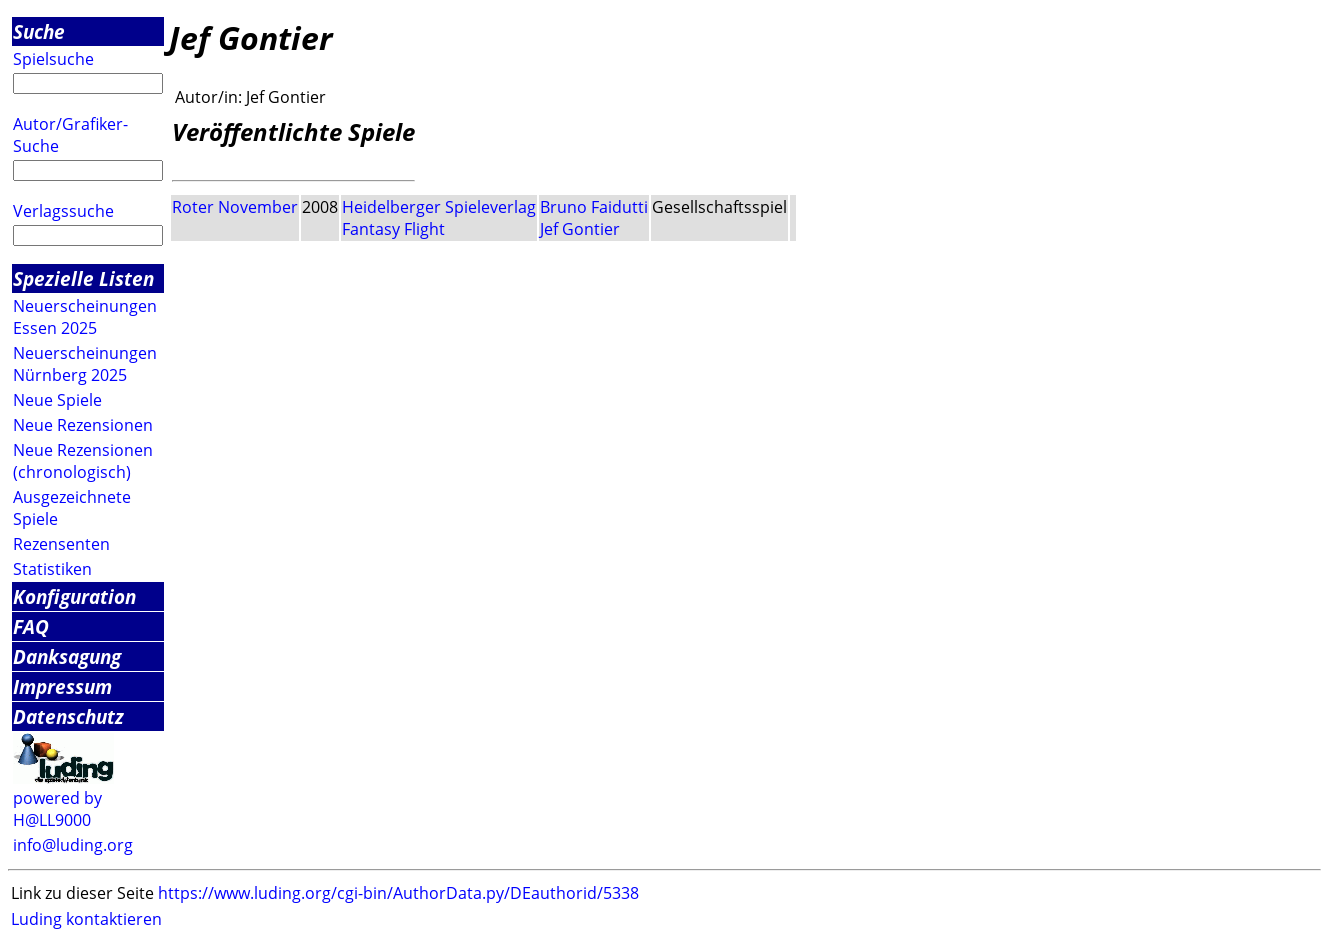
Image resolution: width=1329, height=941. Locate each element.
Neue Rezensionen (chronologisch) (83, 461)
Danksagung (67, 656)
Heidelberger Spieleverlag (439, 207)
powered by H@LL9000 (57, 809)
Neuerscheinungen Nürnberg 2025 (85, 364)
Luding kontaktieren (86, 919)
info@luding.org (73, 845)
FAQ (31, 626)
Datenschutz (68, 716)
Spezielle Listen (83, 278)
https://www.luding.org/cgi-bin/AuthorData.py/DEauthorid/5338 (398, 893)
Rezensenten (61, 544)
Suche (39, 31)
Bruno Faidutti (594, 207)
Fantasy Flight (393, 229)
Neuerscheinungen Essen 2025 (85, 317)
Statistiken (52, 569)
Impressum (62, 686)
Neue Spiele (57, 400)
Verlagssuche (63, 211)
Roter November (235, 207)
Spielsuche (53, 59)
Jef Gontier (580, 229)
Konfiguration (74, 596)
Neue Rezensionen (83, 425)
